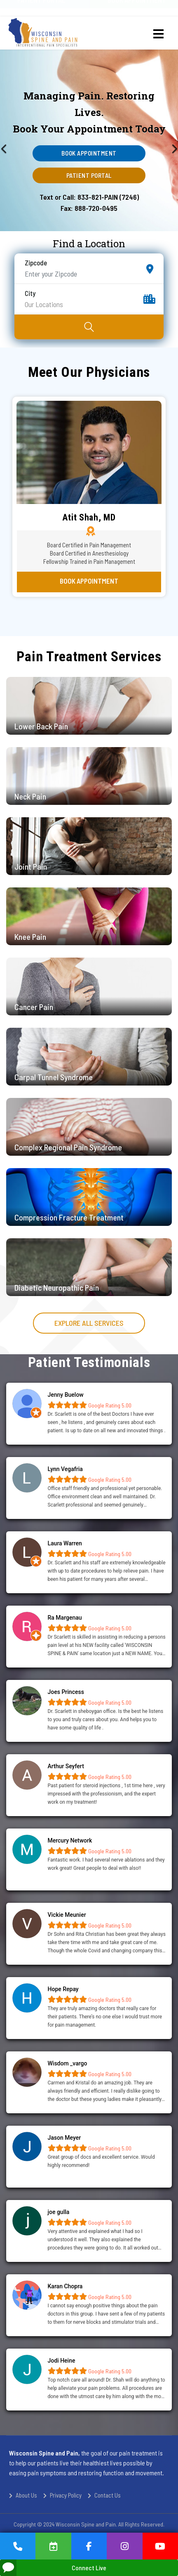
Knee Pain (30, 936)
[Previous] (16, 140)
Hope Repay (63, 1989)
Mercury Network (70, 1840)
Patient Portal (89, 175)
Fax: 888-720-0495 (89, 208)
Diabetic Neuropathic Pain (56, 1287)
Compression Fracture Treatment (69, 1217)
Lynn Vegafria (65, 1469)
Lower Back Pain (41, 726)
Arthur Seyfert (66, 1766)
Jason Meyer (64, 2137)
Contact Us (107, 2495)
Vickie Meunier (67, 1914)
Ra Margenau (65, 1617)
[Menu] (158, 34)
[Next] (161, 140)
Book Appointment (89, 153)
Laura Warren (65, 1543)
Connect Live (53, 2567)
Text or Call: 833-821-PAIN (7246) (89, 196)
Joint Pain (30, 866)
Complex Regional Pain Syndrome (68, 1147)
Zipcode (36, 262)
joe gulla (59, 2212)
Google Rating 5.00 (109, 1405)
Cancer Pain (33, 1007)
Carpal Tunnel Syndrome (53, 1077)
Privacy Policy (66, 2495)
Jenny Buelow (66, 1394)
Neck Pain (30, 796)
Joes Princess (66, 1692)
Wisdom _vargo (67, 2063)
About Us (26, 2495)
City (30, 293)
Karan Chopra (65, 2286)
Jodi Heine (61, 2360)
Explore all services (89, 1322)
